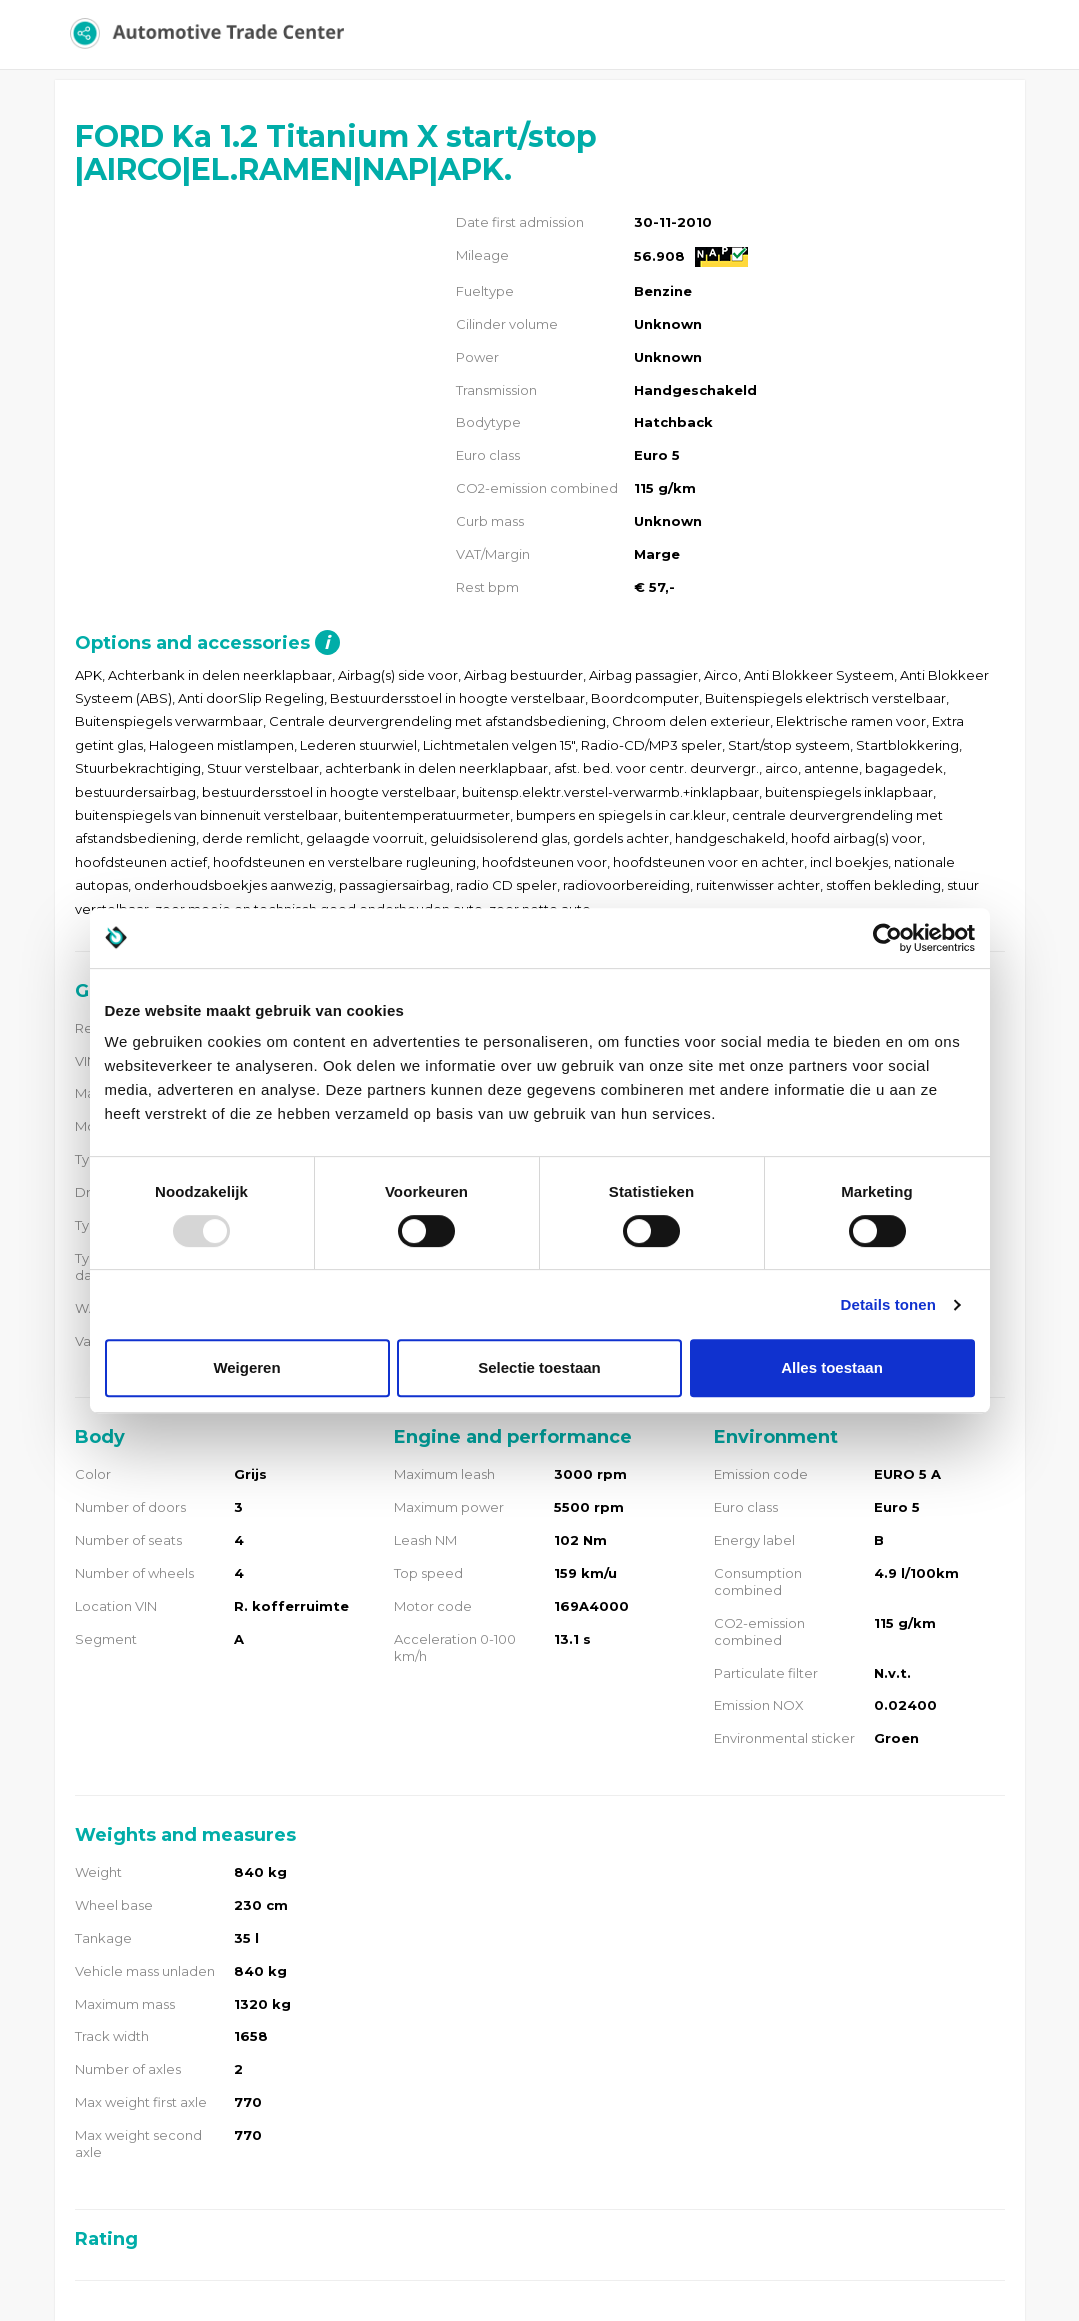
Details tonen (888, 1304)
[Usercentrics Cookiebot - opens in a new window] (887, 938)
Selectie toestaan (539, 1367)
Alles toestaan (832, 1367)
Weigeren (246, 1367)
